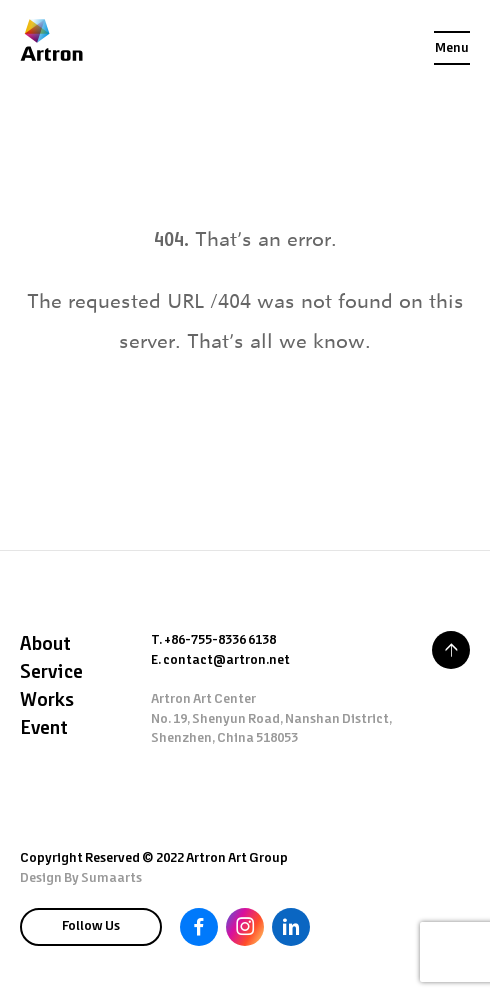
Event (44, 729)
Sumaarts (111, 878)
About (45, 645)
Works (47, 701)
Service (51, 673)
